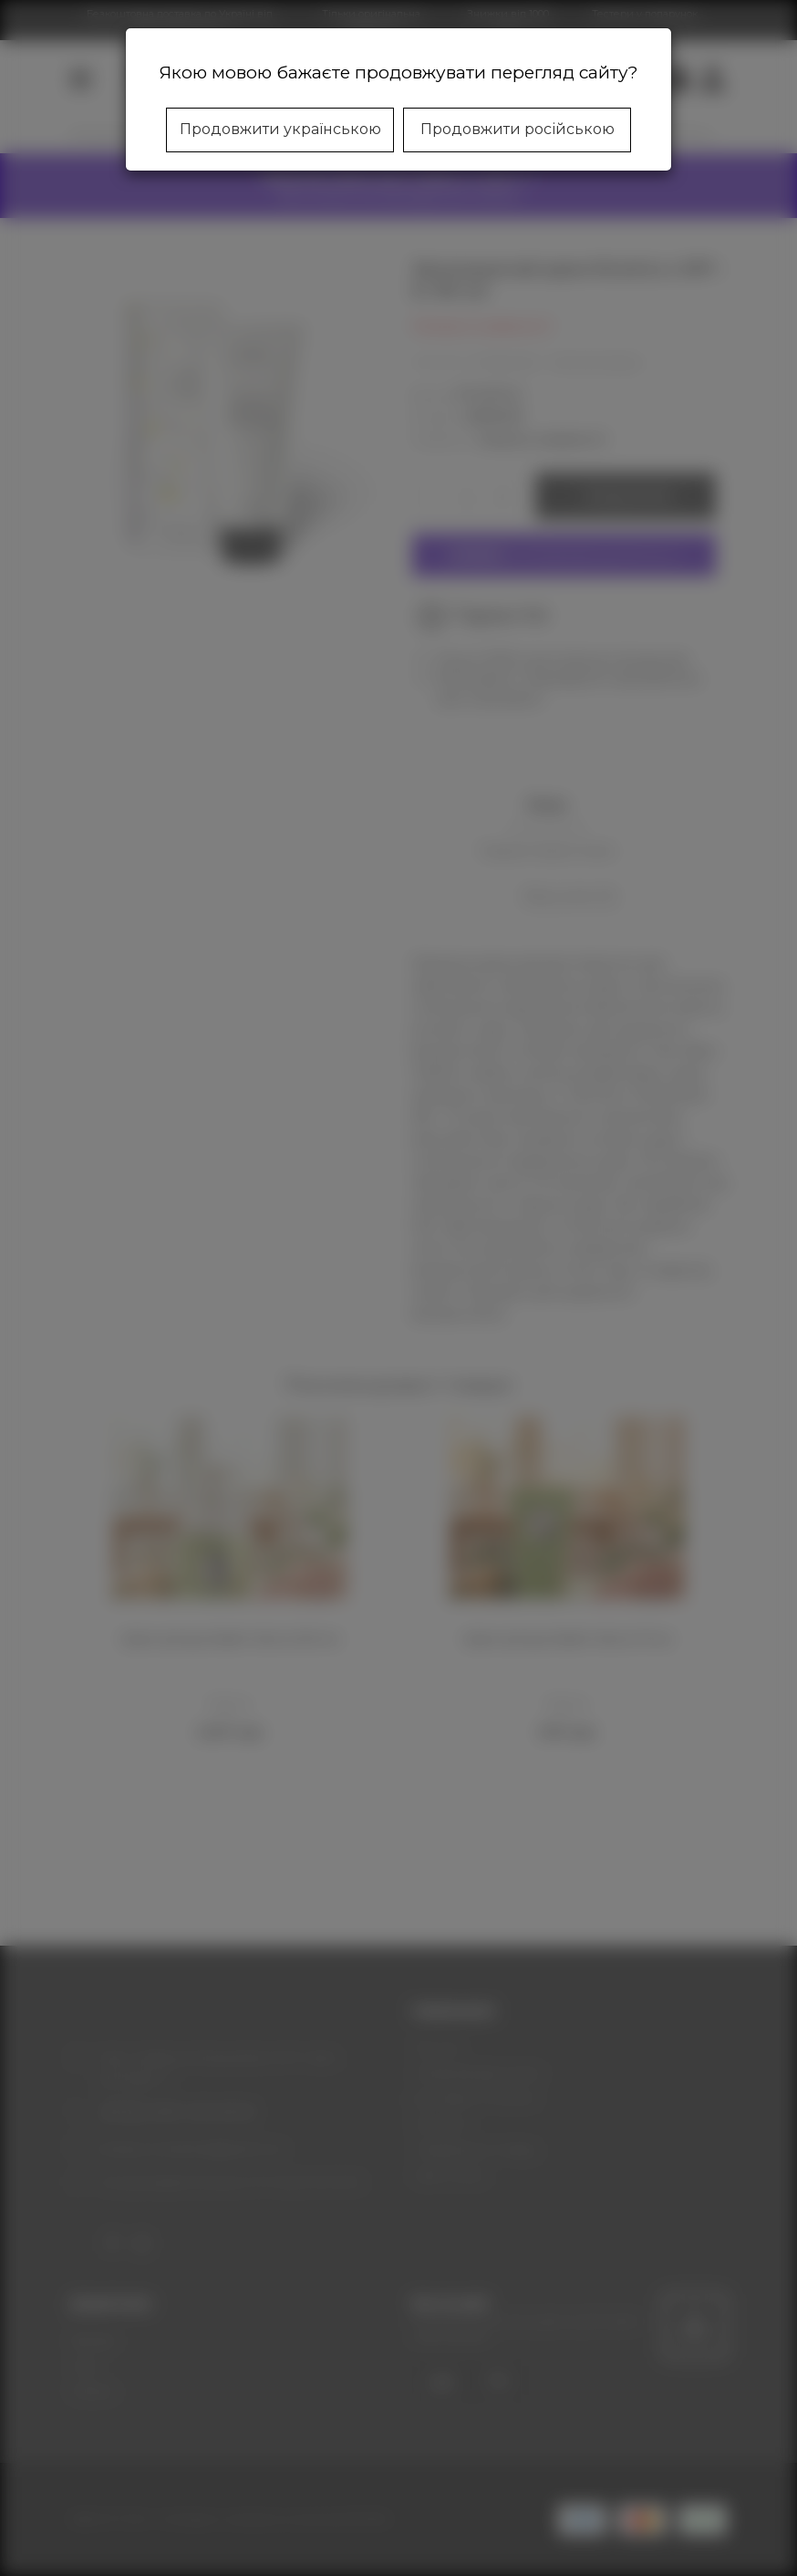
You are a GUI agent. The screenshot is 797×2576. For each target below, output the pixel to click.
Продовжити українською (280, 129)
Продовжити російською (517, 129)
